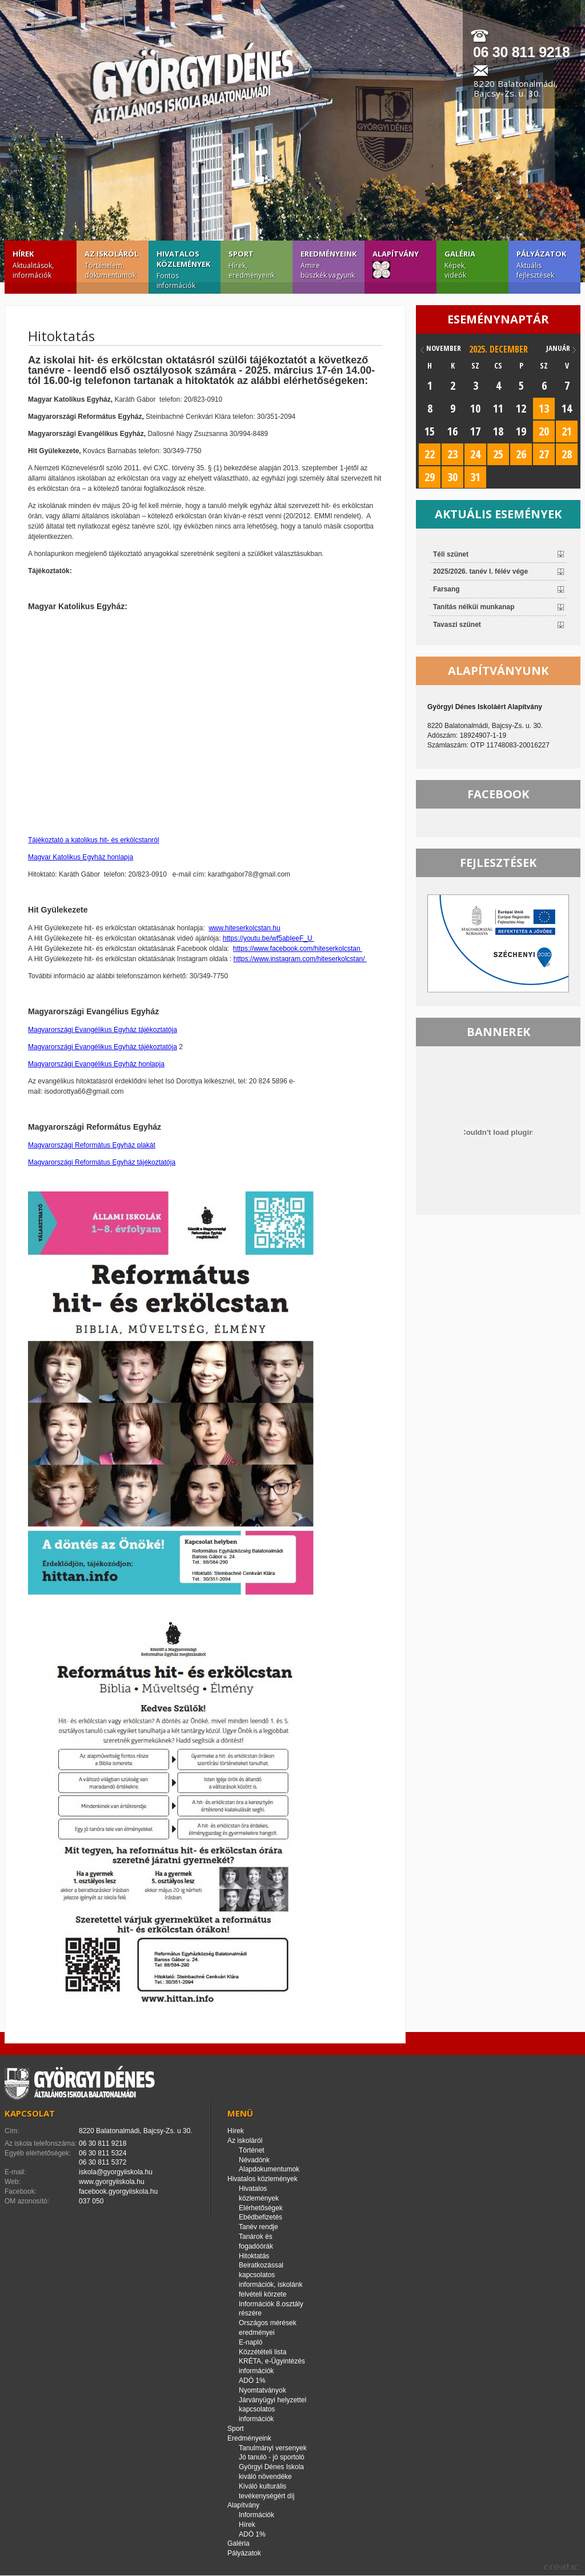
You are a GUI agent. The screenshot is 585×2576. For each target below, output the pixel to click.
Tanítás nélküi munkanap (473, 607)
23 (452, 454)
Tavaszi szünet (457, 625)
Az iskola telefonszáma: (41, 2143)
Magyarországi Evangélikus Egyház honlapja (96, 1064)
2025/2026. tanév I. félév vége (480, 571)
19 (521, 431)
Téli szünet (450, 554)
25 (498, 454)
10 (475, 408)
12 (521, 408)
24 (475, 454)
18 (498, 431)
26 (521, 454)
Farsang (446, 589)
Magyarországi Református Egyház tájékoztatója (101, 1162)
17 (475, 431)
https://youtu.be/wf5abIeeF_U (268, 938)
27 (544, 454)
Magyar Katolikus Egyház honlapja (80, 857)
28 (567, 454)
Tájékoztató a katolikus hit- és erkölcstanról (93, 840)
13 (544, 408)
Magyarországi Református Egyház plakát (91, 1145)
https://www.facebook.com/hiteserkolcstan (297, 949)
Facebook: (21, 2191)
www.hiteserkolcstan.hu (244, 928)
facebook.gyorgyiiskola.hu (118, 2191)
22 (429, 454)
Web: (13, 2182)
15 (429, 431)
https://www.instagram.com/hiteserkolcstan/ (300, 959)
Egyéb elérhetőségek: (38, 2153)
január (558, 348)
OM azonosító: (27, 2201)
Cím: (12, 2131)
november (443, 348)
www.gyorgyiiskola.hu (112, 2182)
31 (475, 477)
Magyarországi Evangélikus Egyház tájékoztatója (102, 1030)
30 (452, 477)
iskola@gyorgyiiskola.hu (116, 2172)
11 (498, 408)
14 (567, 408)
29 (429, 477)
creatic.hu (562, 2566)
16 (452, 431)
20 (544, 431)
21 (567, 431)
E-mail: (15, 2172)
